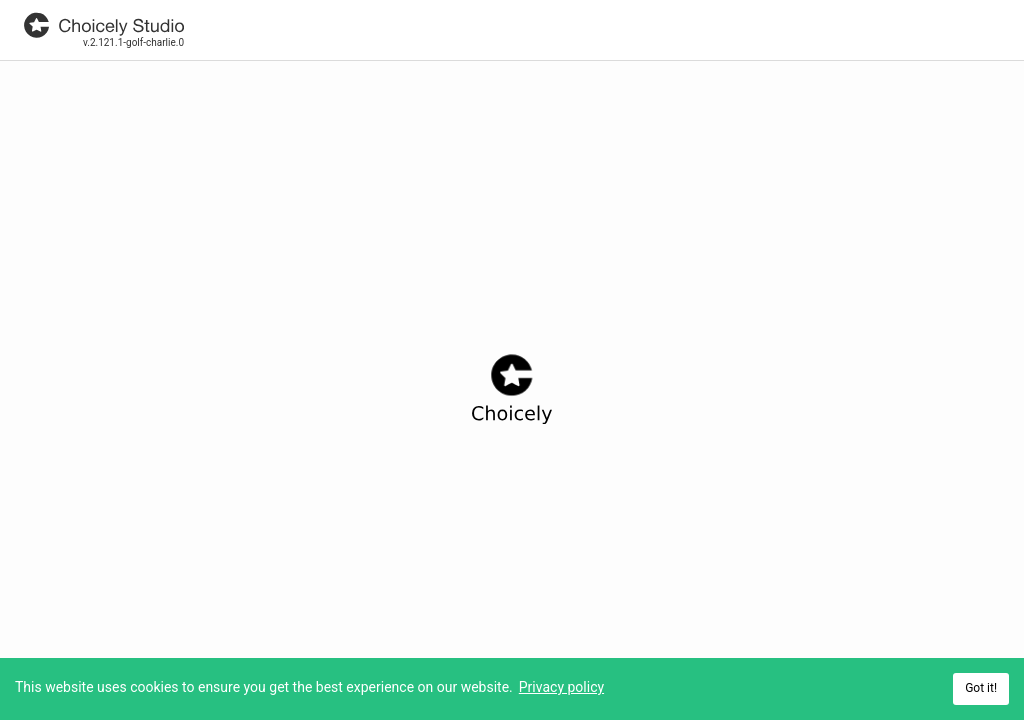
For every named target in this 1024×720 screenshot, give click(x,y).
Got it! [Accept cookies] (981, 688)
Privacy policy (561, 687)
